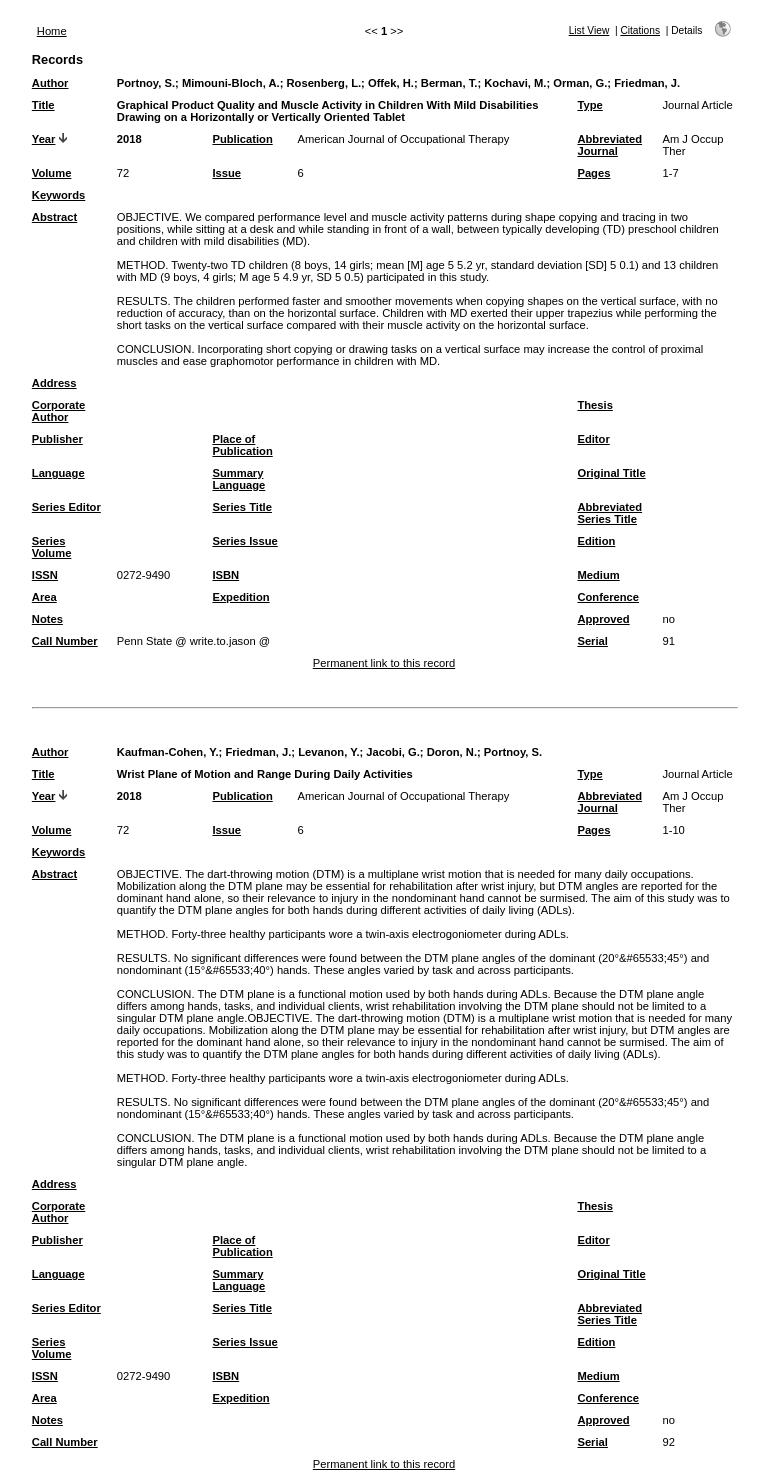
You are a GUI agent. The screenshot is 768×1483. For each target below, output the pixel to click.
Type (589, 105)
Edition (596, 541)
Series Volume (52, 547)
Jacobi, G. (392, 752)
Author (50, 83)
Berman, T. (449, 83)
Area (44, 597)
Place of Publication (242, 445)
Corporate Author (58, 411)
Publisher (57, 439)
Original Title (611, 473)
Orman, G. (580, 83)
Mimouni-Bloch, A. (231, 83)
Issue (226, 173)
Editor (593, 439)
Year (44, 139)
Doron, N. (452, 752)
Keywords (58, 195)
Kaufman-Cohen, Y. (168, 752)
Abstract (54, 217)
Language (58, 473)
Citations (640, 30)
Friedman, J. (647, 83)
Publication (242, 139)
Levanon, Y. (328, 752)
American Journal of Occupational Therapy (403, 139)
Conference (608, 597)
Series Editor (66, 507)
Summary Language (238, 479)
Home (52, 31)
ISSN (45, 575)
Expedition (240, 597)
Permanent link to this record (384, 663)
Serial (592, 641)
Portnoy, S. (146, 83)
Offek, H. (391, 83)
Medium (598, 575)
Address (54, 383)
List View (589, 30)
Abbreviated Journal (609, 145)
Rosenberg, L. (324, 83)
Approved (603, 619)
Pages (593, 173)
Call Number (65, 641)
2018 (129, 139)
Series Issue (244, 541)
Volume (52, 173)
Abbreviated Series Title (609, 513)
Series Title (242, 507)
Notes (47, 619)
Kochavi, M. (515, 83)
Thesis (594, 405)
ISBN (225, 575)
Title (43, 105)
